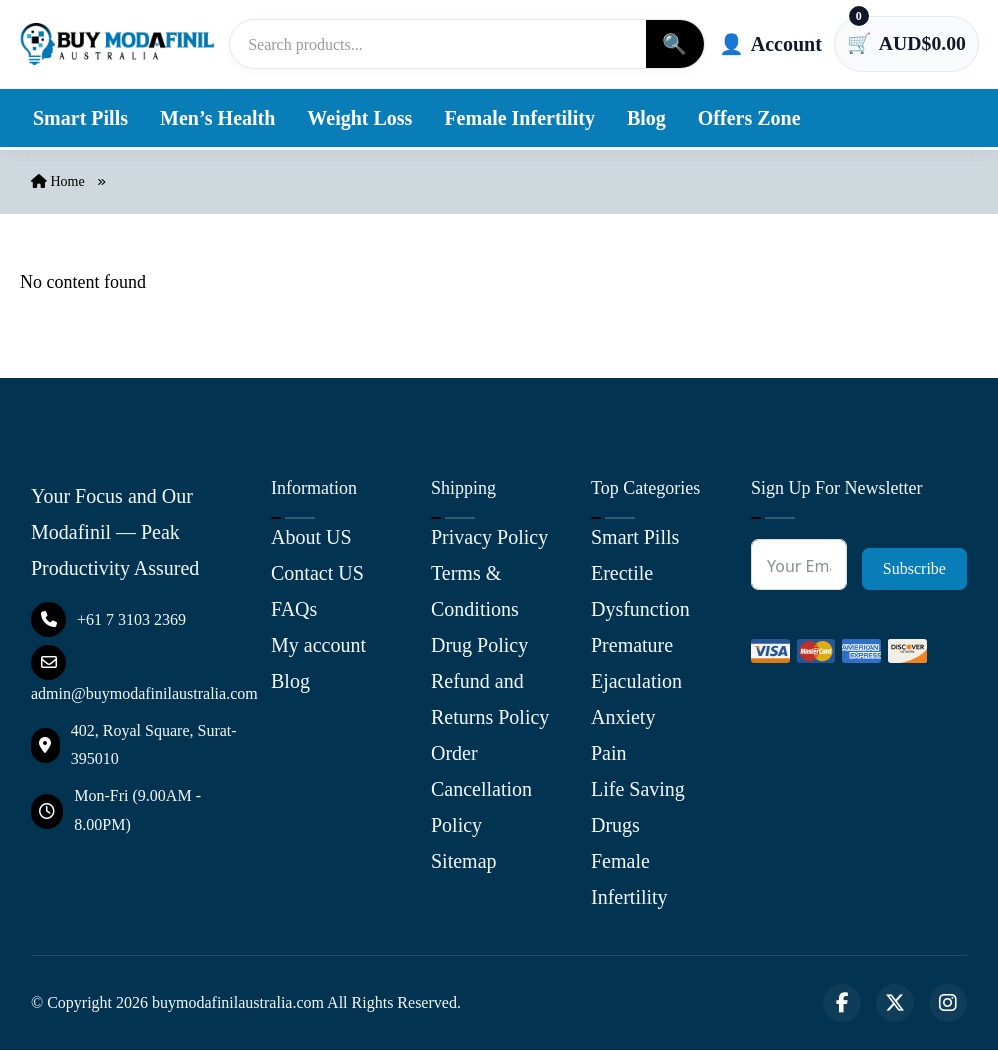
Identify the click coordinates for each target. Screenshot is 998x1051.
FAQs (294, 610)
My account (318, 646)
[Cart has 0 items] (906, 44)
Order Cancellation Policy (481, 790)
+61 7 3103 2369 (108, 619)
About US (311, 538)
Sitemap (464, 862)
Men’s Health (217, 118)
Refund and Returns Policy (490, 700)
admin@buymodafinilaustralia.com (144, 673)
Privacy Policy (489, 538)
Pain (609, 754)
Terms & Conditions (475, 592)
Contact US (317, 574)
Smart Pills (80, 118)
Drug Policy (479, 646)
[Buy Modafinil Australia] (119, 44)
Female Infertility (519, 118)
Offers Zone (749, 118)
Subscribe (914, 569)
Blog (646, 118)
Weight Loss (359, 118)
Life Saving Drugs (638, 808)
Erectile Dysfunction (640, 592)
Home (58, 181)
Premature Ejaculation (636, 664)
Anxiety (623, 718)
